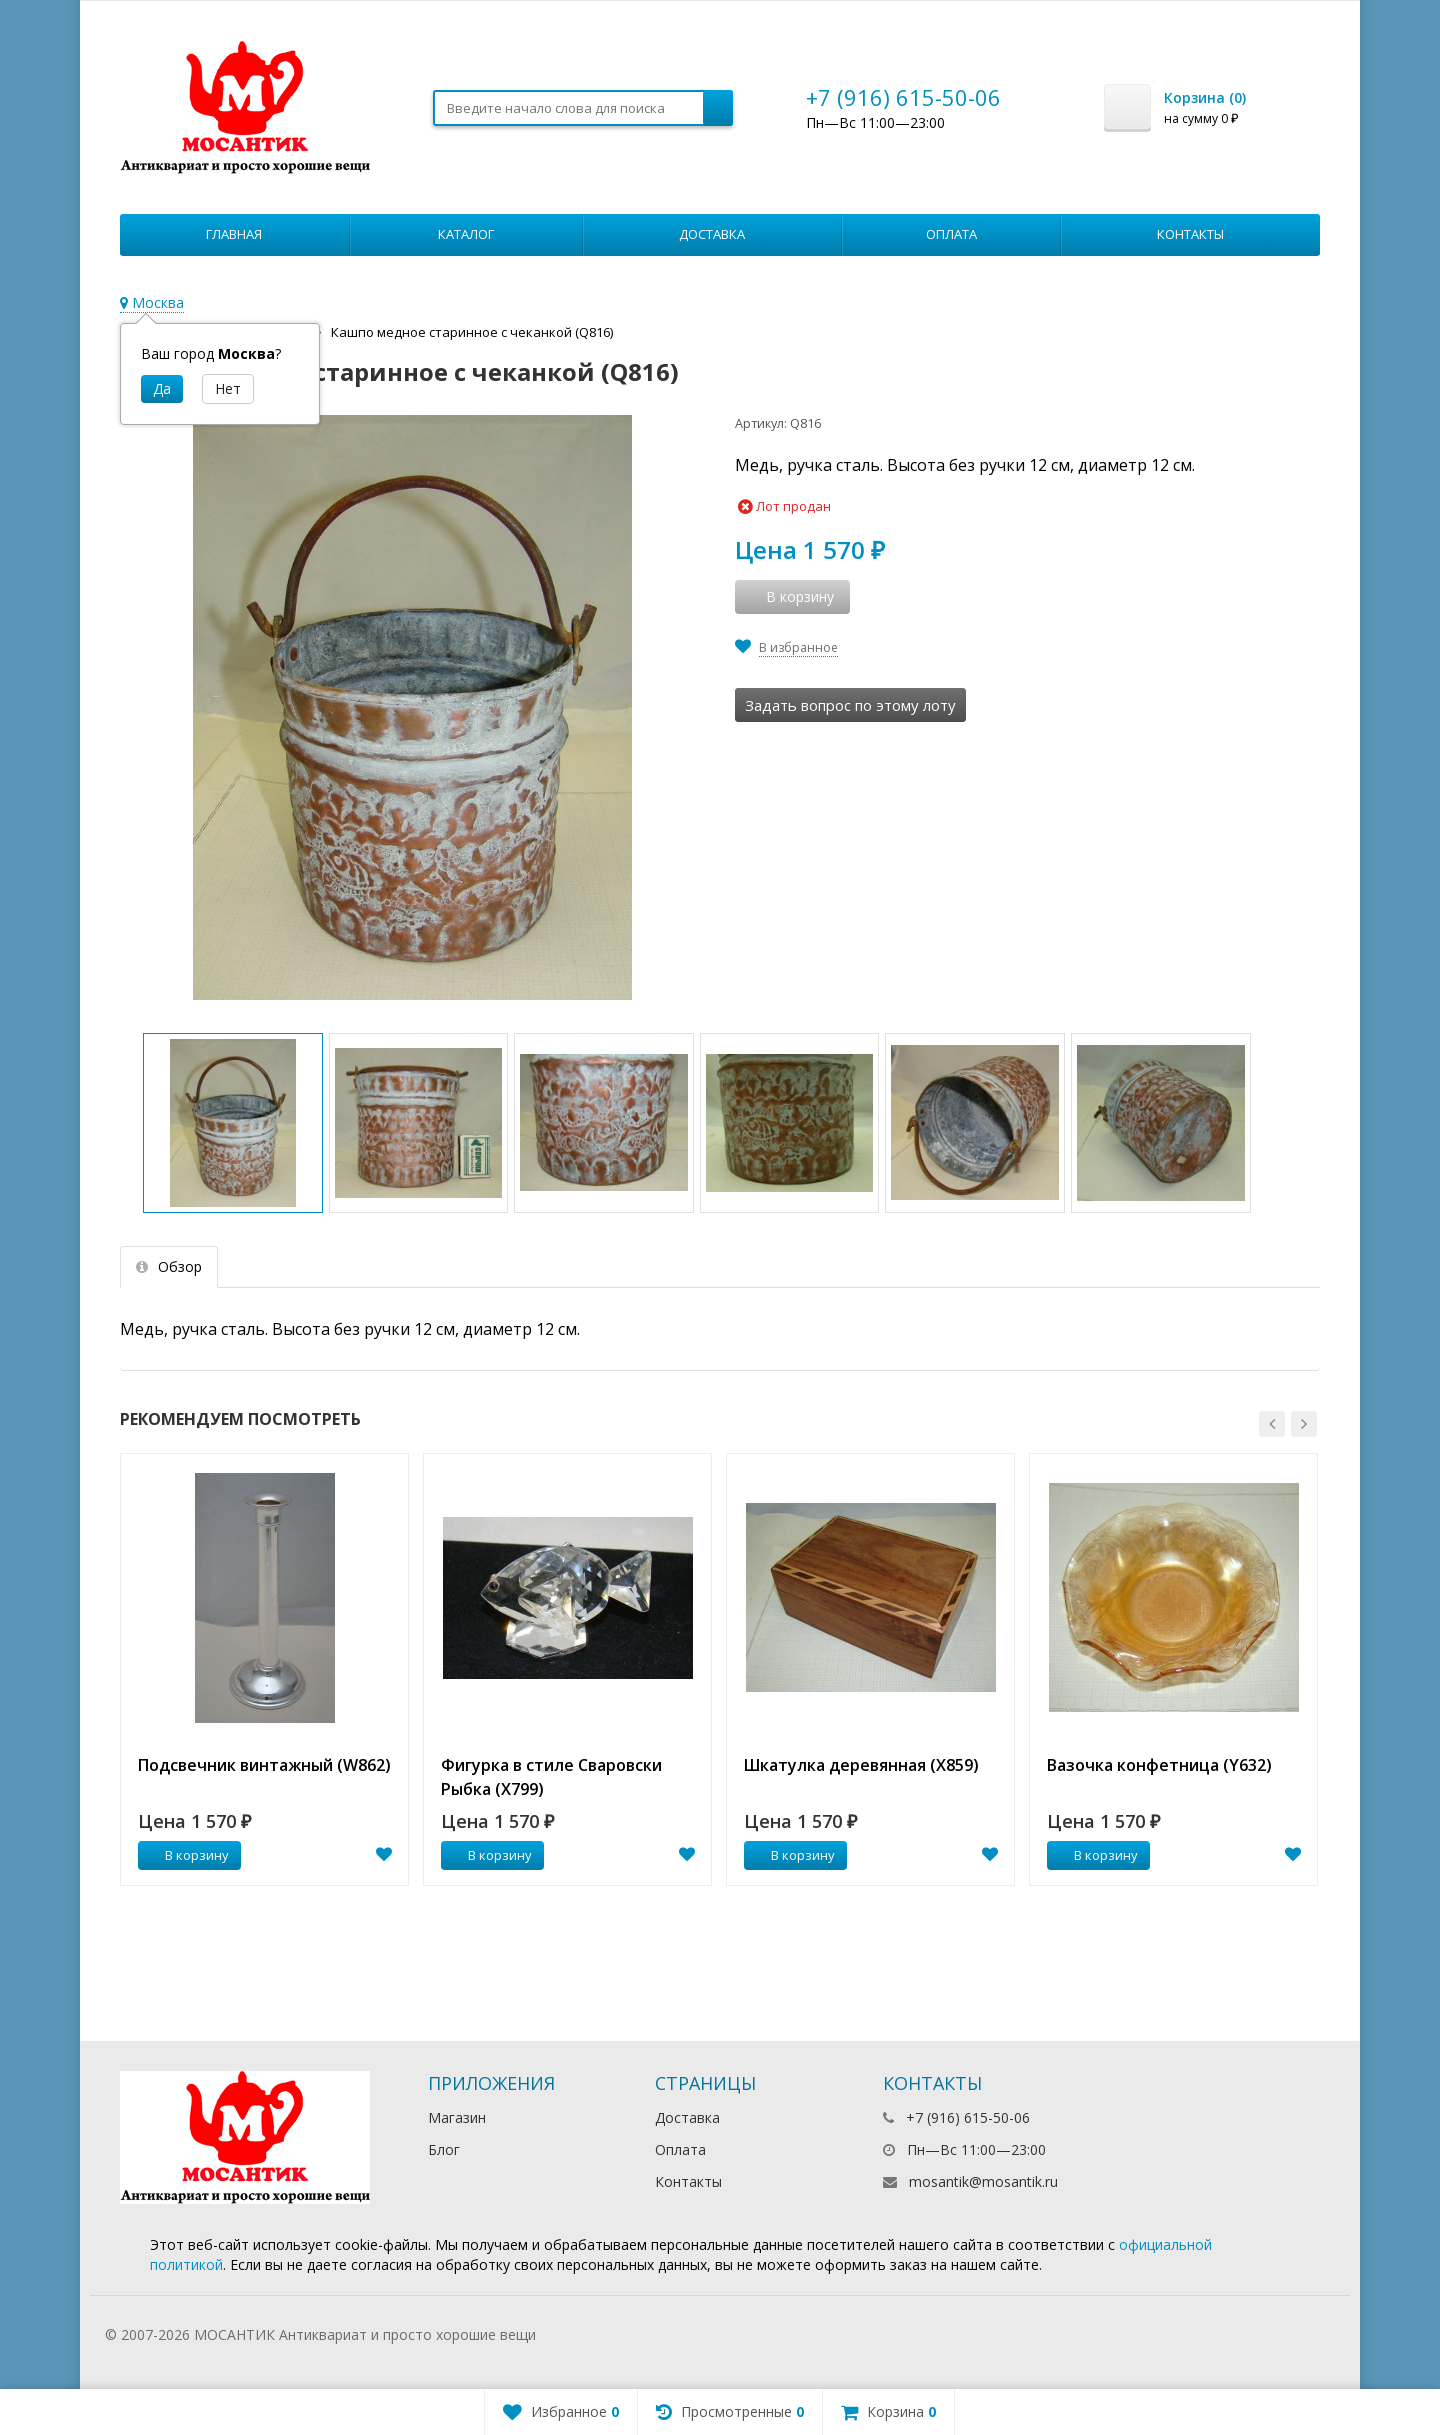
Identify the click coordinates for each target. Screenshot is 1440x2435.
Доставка (712, 234)
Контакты (1190, 234)
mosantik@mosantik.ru (983, 2181)
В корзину (186, 1855)
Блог (444, 2149)
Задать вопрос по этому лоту (850, 705)
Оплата (951, 234)
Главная (234, 234)
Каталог (466, 234)
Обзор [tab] (169, 1266)
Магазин (457, 2117)
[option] (264, 1669)
